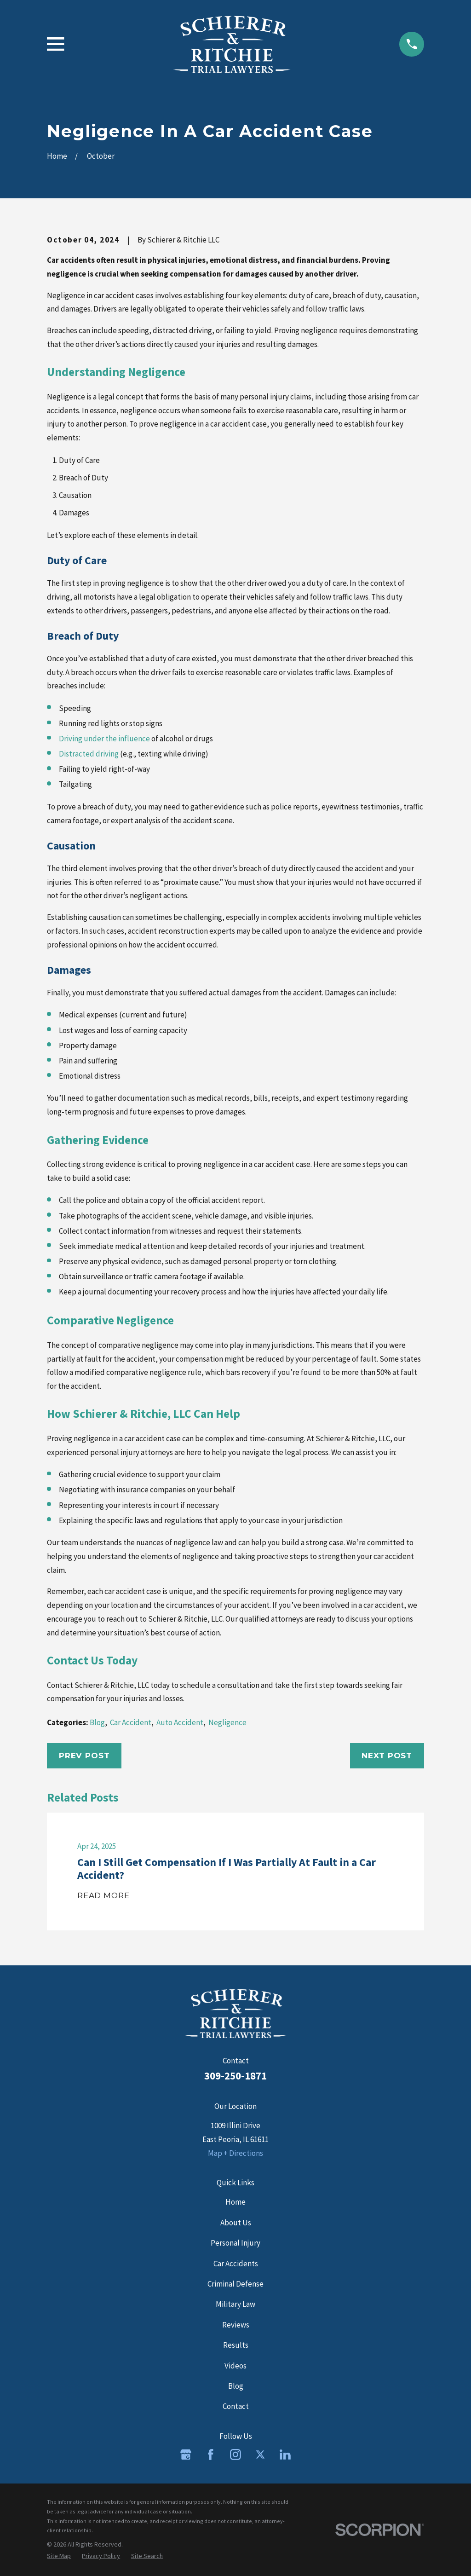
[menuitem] (59, 2556)
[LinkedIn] (285, 2454)
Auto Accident (179, 1722)
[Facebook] (210, 2454)
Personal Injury (235, 2243)
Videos (235, 2366)
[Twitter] (260, 2454)
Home (235, 2202)
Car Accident (130, 1722)
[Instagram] (235, 2454)
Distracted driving (89, 754)
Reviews (235, 2325)
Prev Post (84, 1755)
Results (235, 2345)
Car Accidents (235, 2263)
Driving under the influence (104, 739)
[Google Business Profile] (185, 2454)
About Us (235, 2223)
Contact (236, 2406)
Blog (97, 1722)
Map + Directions (235, 2153)
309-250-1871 (235, 2075)
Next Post (387, 1755)
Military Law (235, 2304)
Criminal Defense (235, 2284)
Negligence (227, 1722)
